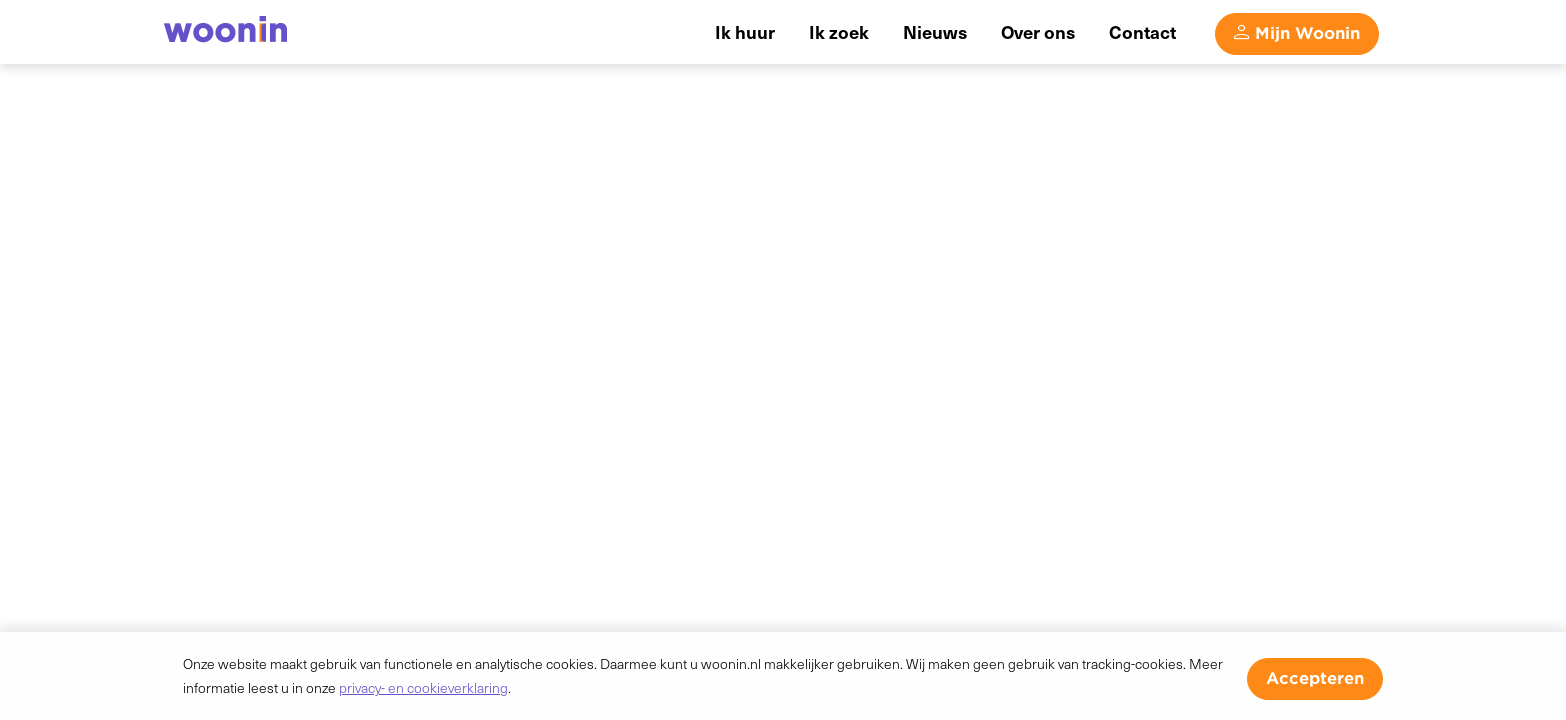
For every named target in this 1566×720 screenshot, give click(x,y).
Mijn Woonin (1307, 33)
